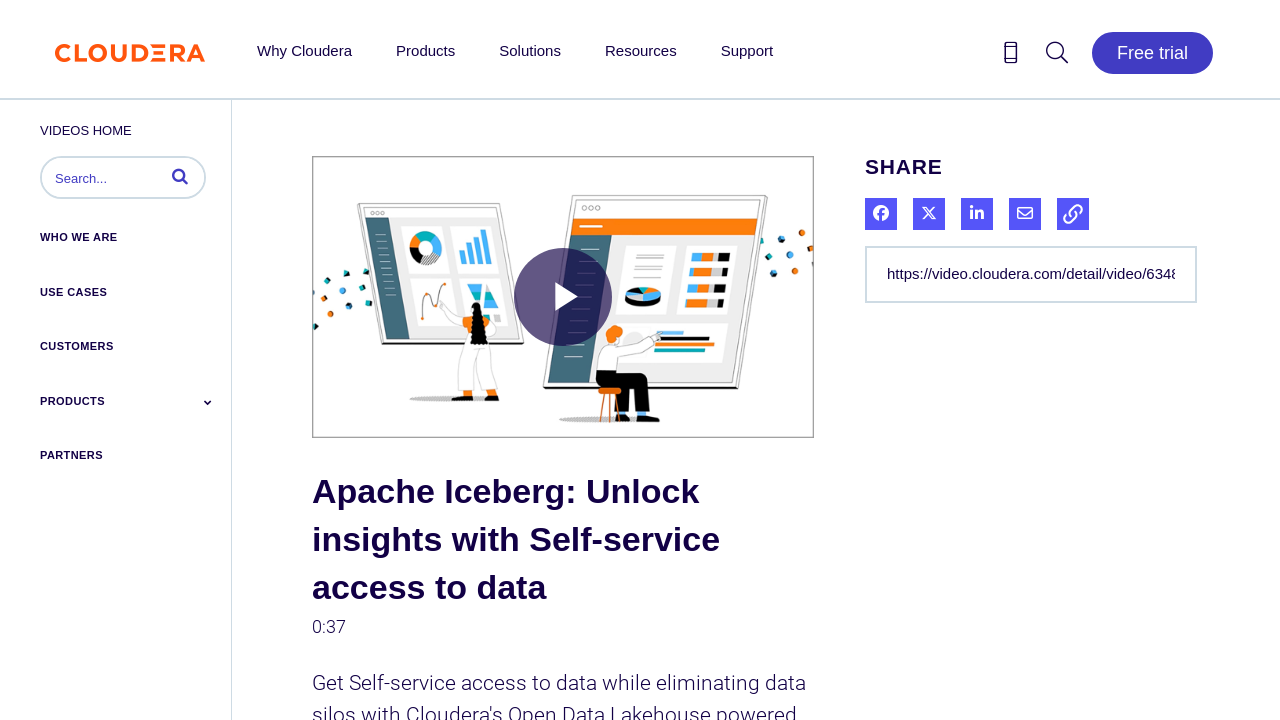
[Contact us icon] (1011, 56)
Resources (641, 50)
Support (747, 50)
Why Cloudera (304, 50)
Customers (77, 346)
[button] (180, 176)
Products (425, 50)
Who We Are (79, 237)
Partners (71, 455)
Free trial (1152, 53)
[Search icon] (1057, 56)
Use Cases (73, 292)
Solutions (530, 50)
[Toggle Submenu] (208, 402)
